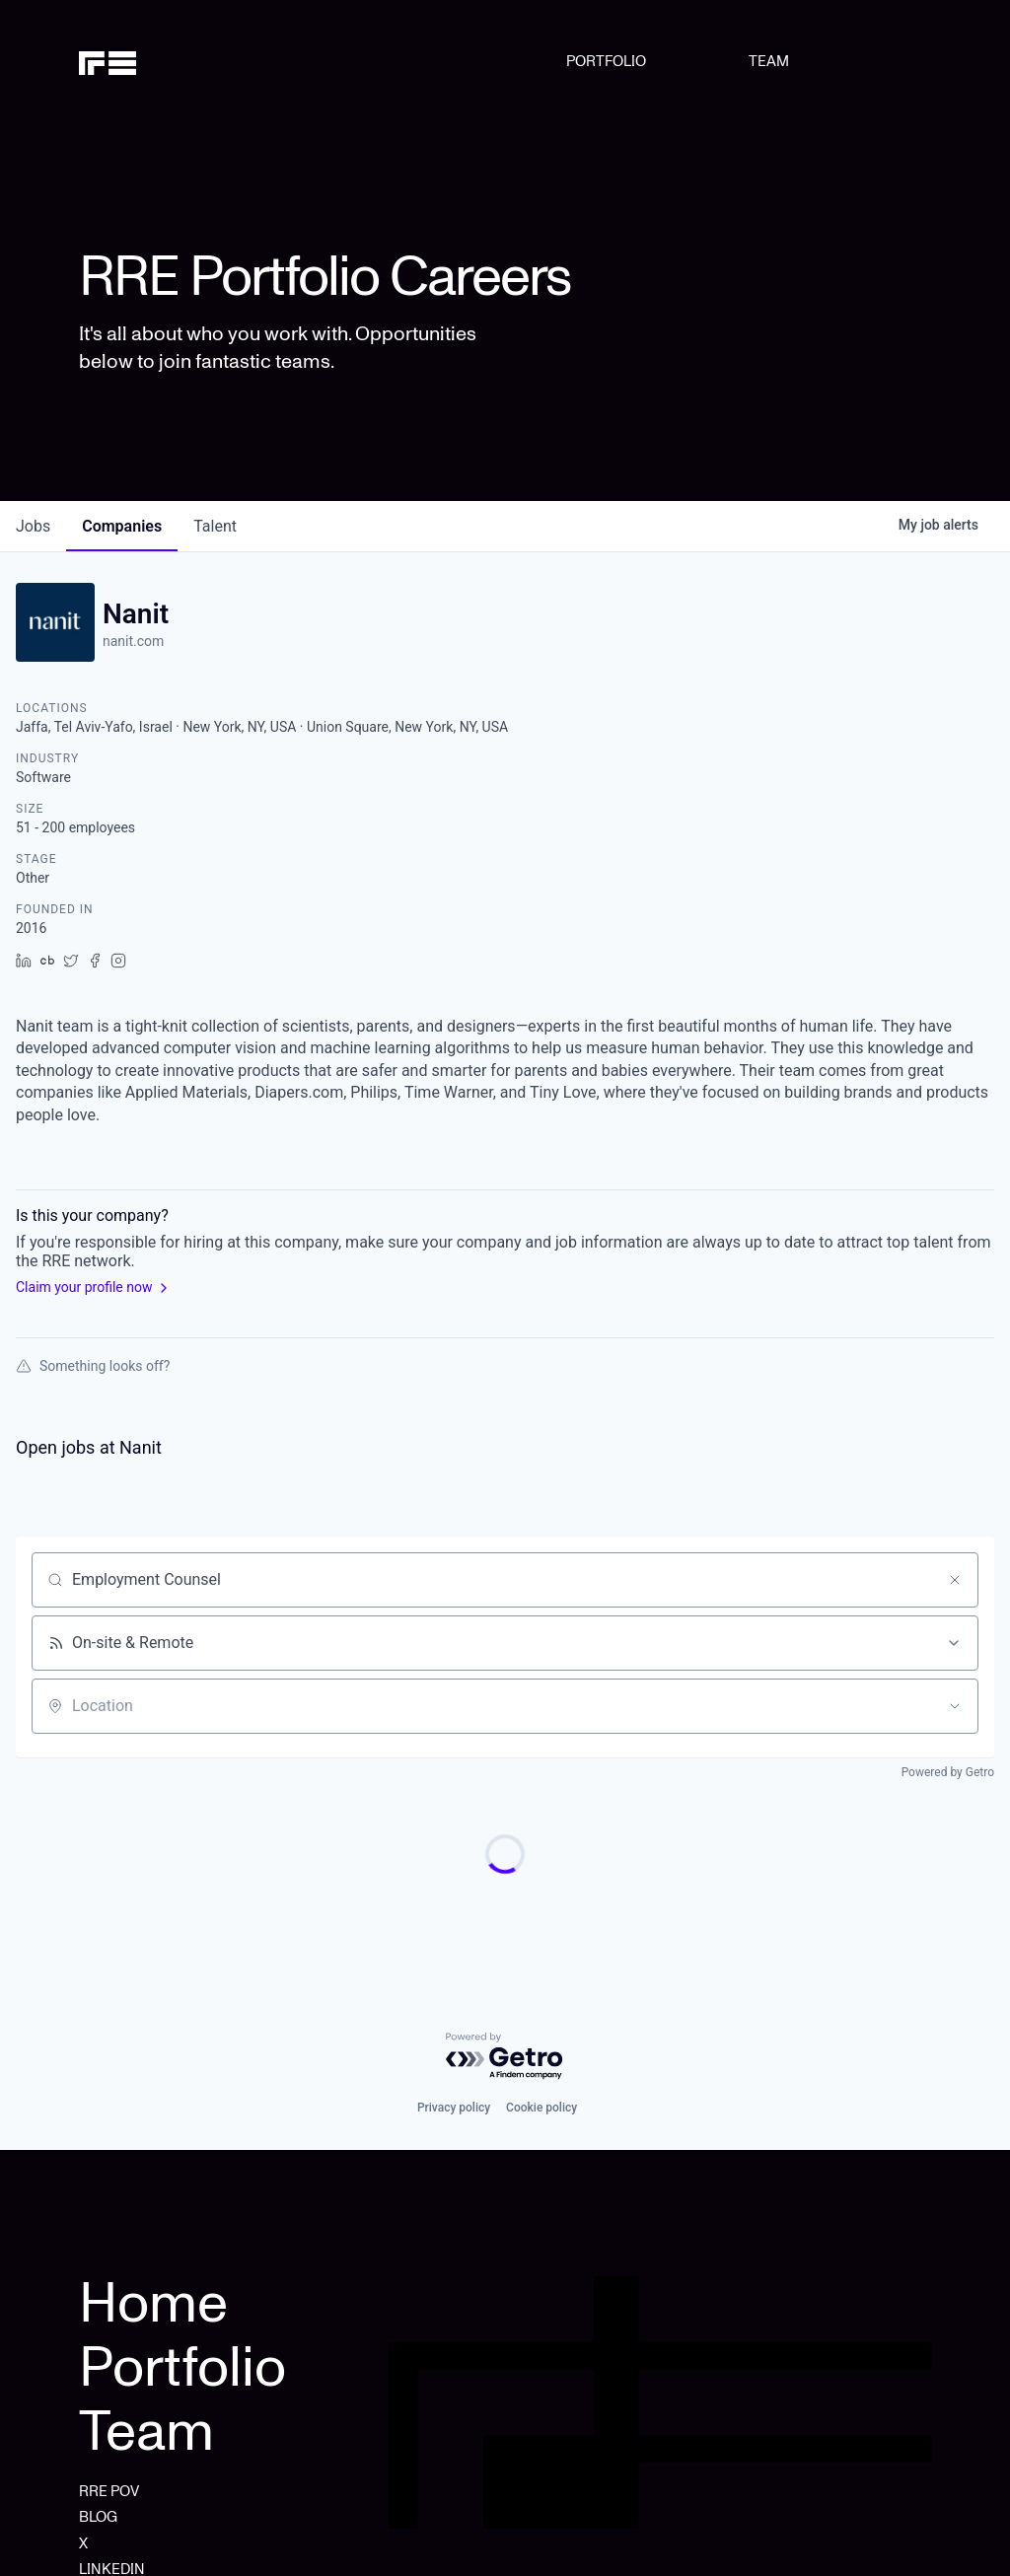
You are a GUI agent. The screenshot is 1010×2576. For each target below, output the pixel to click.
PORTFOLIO (606, 61)
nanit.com (133, 641)
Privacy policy (453, 2107)
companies (122, 526)
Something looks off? (93, 1366)
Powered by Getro (948, 1772)
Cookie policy (541, 2107)
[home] (139, 61)
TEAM (769, 61)
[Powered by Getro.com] (505, 2057)
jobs (33, 526)
